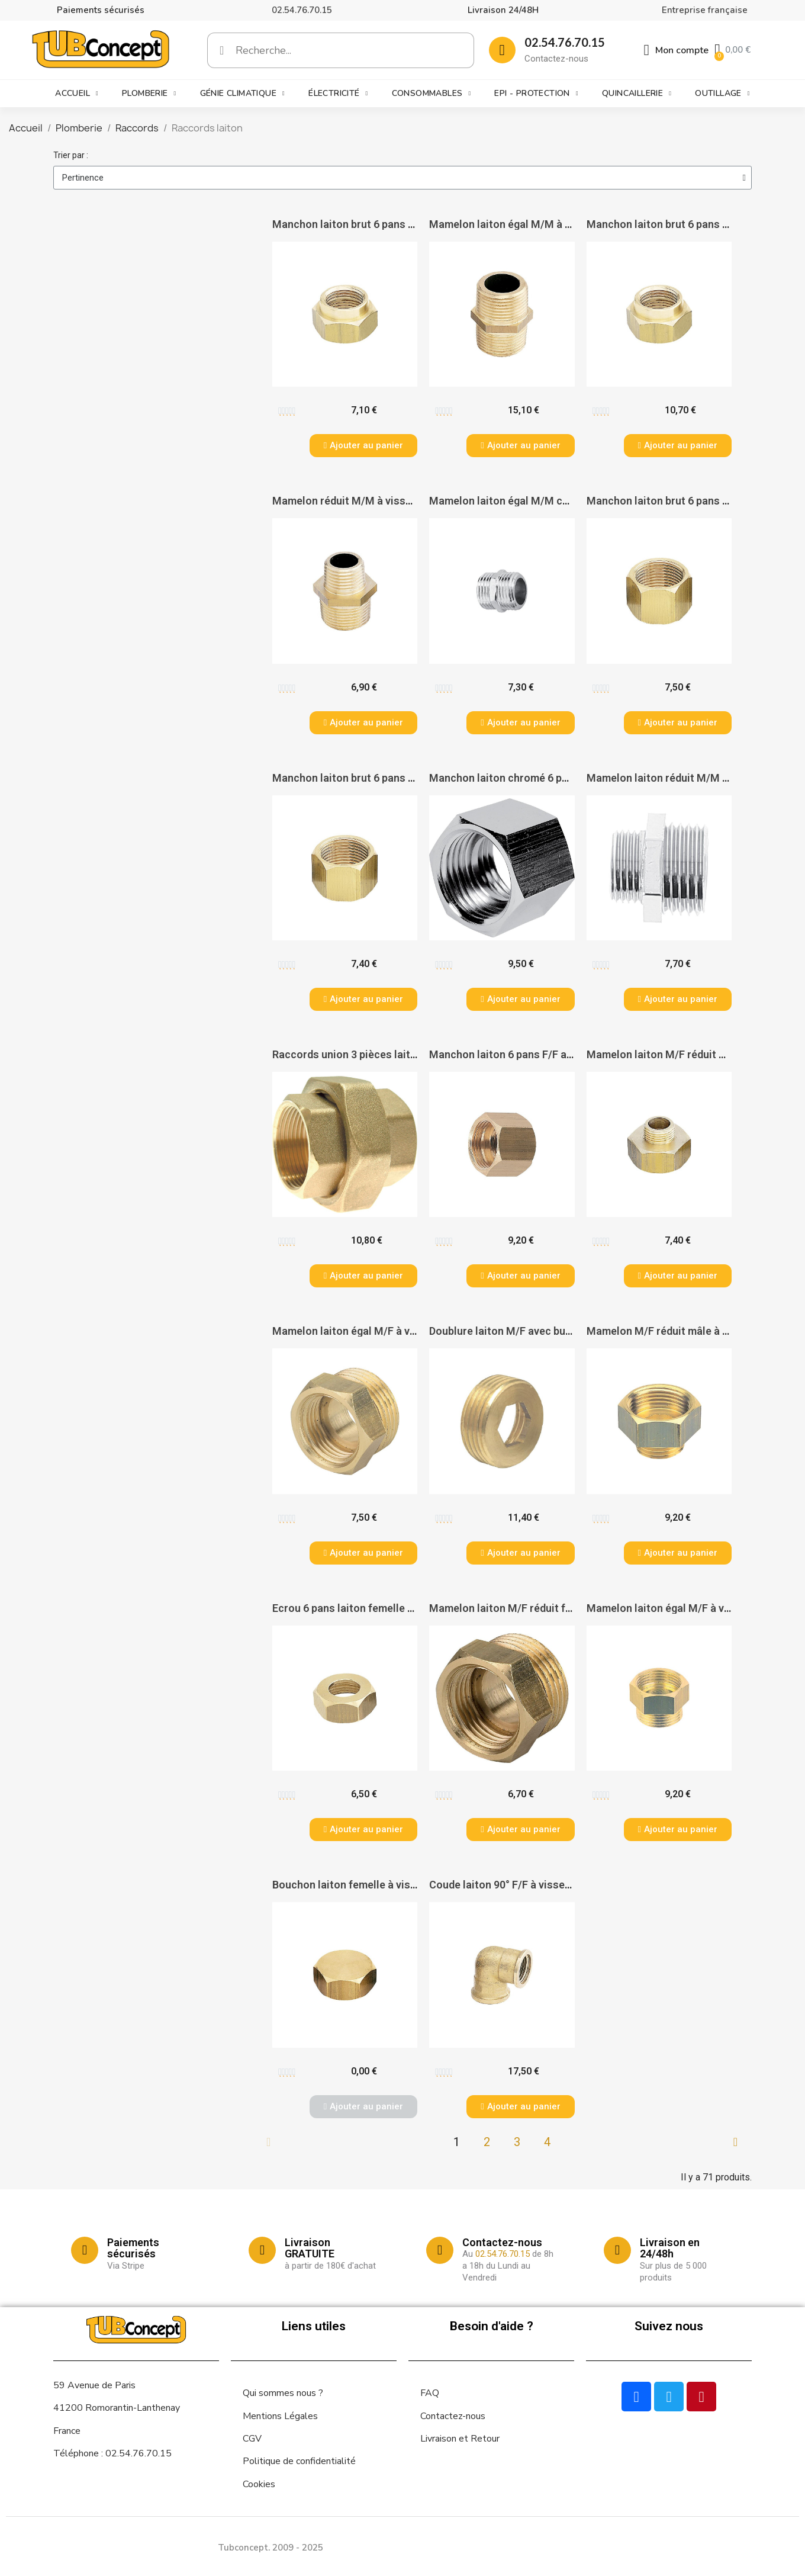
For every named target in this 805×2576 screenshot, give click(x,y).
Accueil (76, 93)
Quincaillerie (636, 93)
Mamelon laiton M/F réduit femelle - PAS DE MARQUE (558, 1608)
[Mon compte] (676, 50)
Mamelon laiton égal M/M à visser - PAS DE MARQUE (556, 224)
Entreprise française (705, 10)
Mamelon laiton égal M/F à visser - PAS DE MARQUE (397, 1331)
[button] (363, 445)
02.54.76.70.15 (302, 10)
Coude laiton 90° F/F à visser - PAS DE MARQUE (543, 1884)
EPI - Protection (536, 93)
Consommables (431, 93)
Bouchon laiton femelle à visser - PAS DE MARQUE (393, 1884)
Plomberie (149, 93)
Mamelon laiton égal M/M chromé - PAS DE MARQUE (555, 500)
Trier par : (70, 155)
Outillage (722, 93)
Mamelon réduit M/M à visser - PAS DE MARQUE (388, 500)
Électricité (338, 93)
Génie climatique (242, 93)
